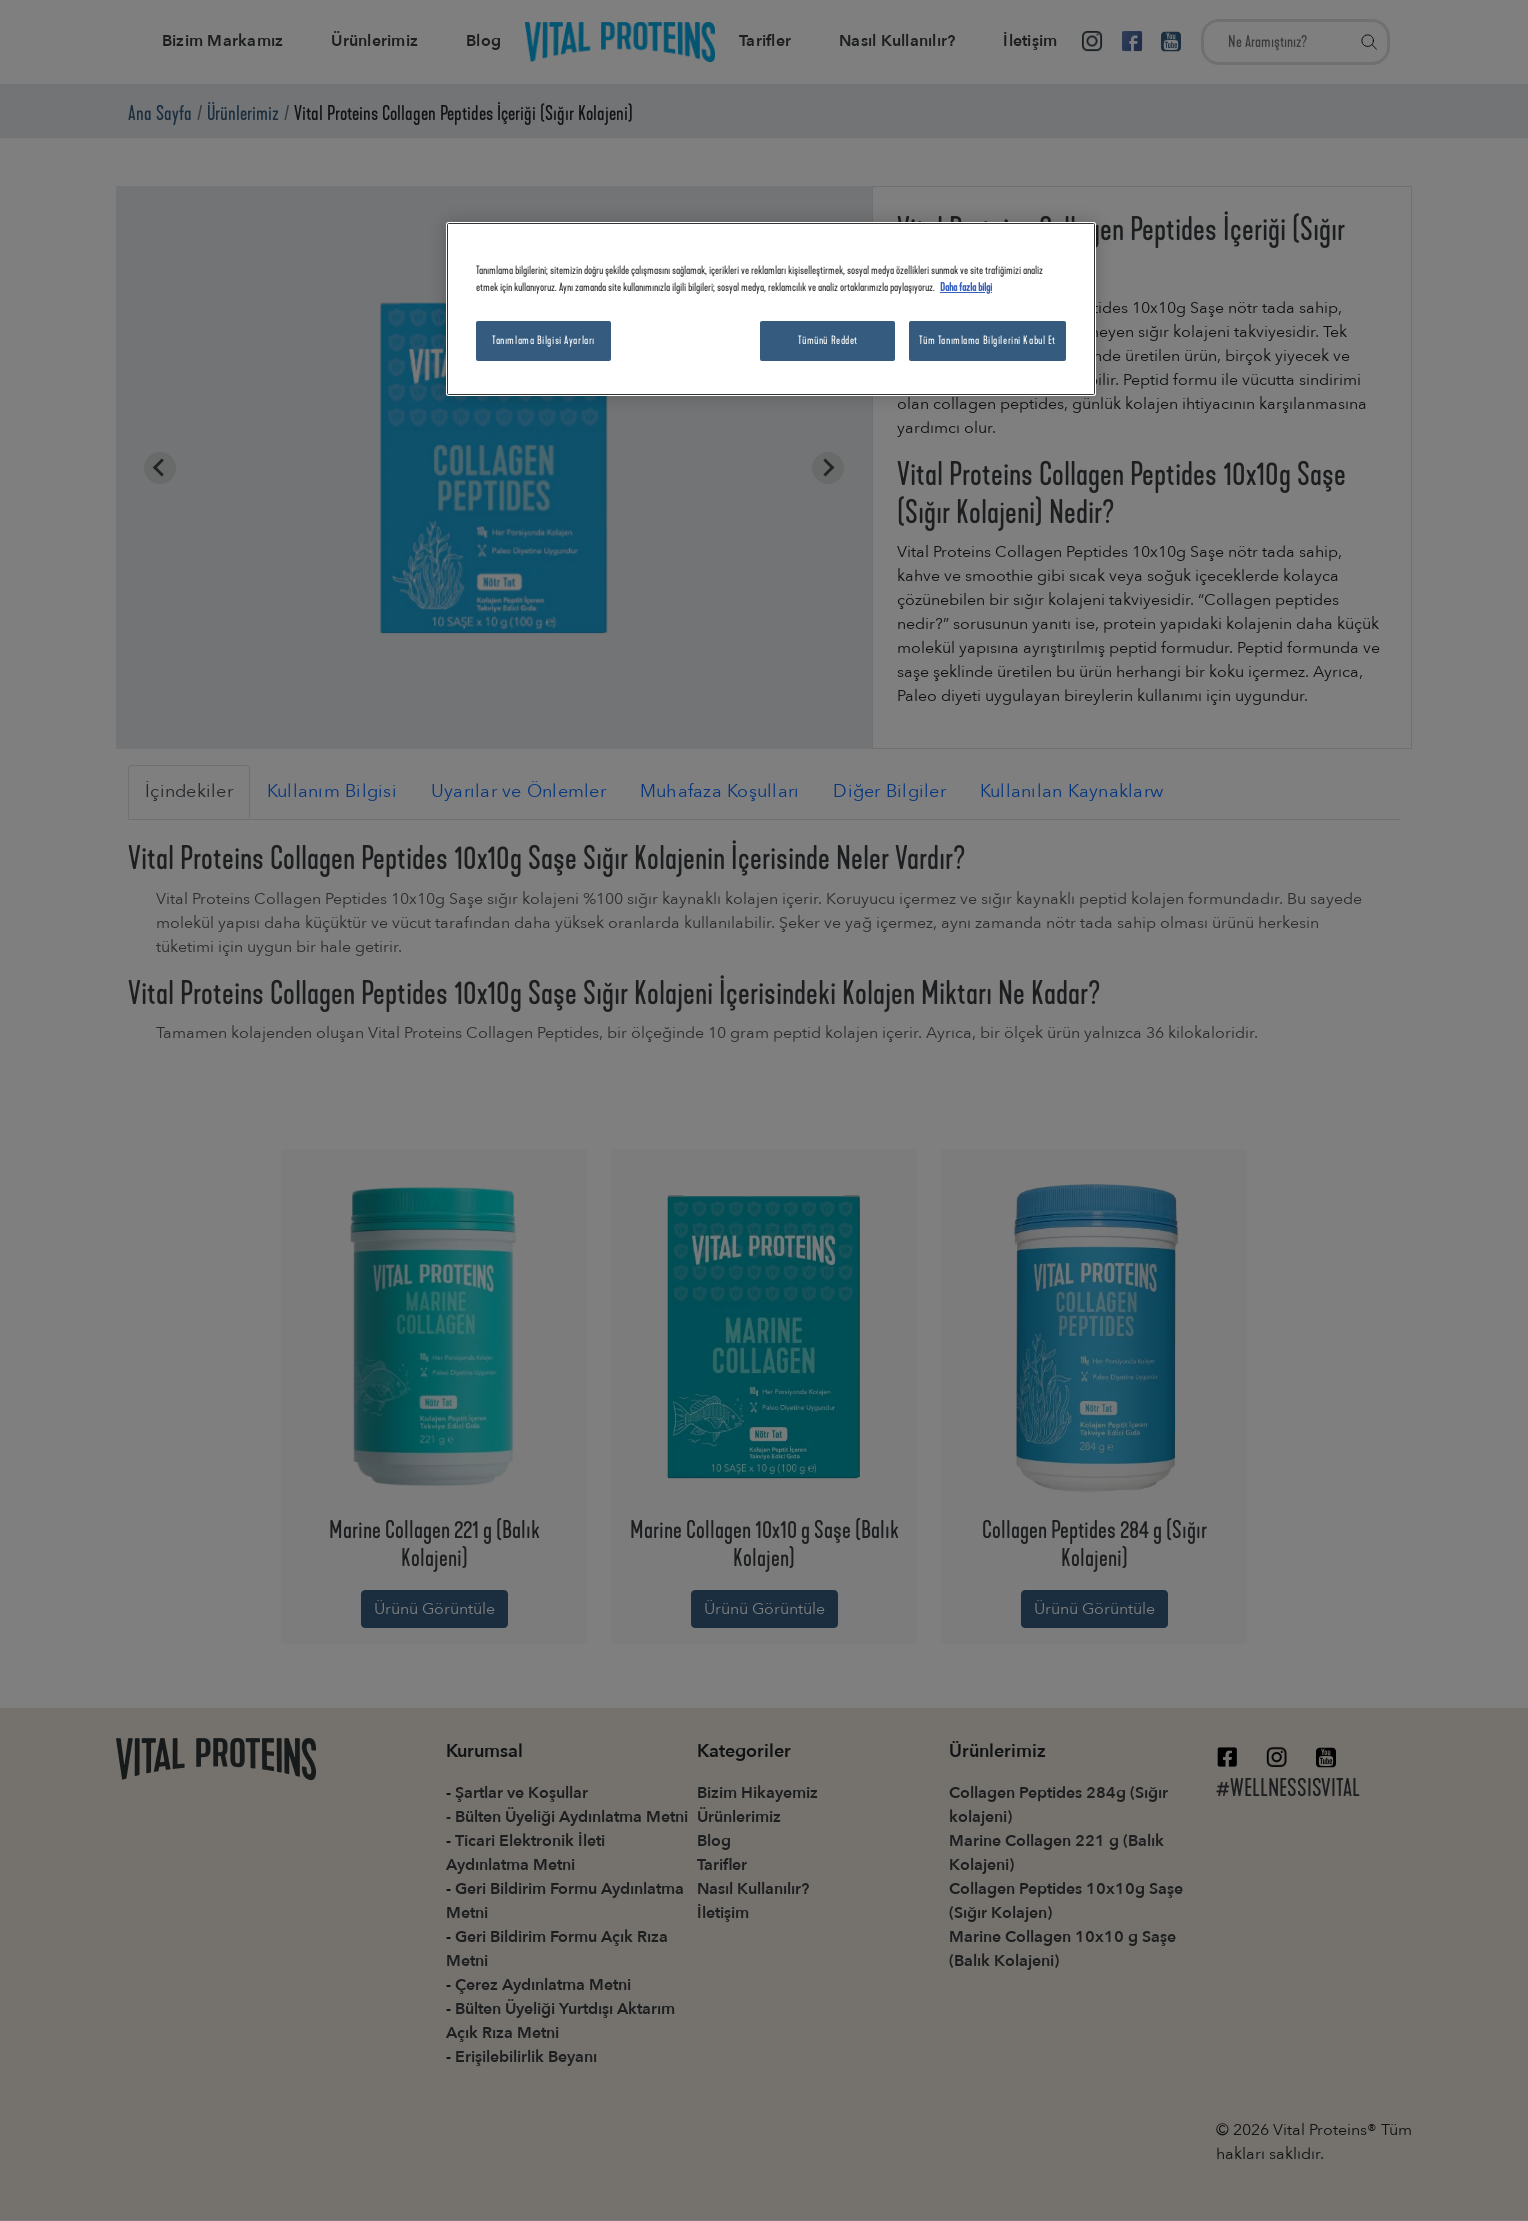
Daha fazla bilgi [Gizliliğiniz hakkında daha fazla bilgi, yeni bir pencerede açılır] (966, 287)
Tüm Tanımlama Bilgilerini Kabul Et (987, 340)
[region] (771, 309)
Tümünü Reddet (828, 340)
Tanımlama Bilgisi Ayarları (543, 340)
